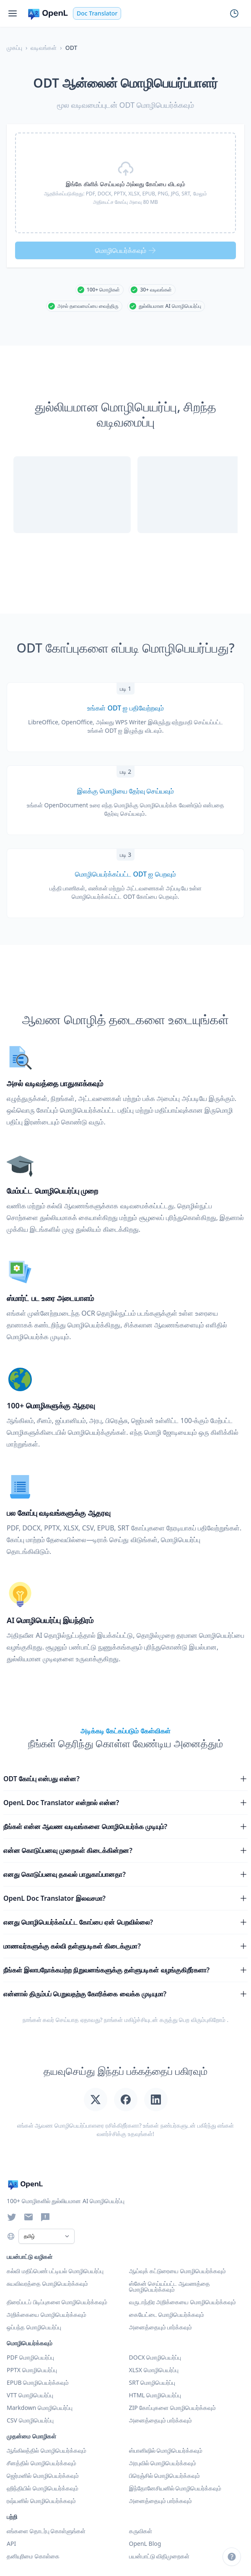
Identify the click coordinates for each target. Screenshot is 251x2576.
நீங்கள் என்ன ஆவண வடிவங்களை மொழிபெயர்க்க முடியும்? (125, 1826)
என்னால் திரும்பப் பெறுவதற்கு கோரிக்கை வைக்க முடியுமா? (125, 1993)
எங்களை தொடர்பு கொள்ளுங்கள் (46, 2531)
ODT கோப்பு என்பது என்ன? (125, 1778)
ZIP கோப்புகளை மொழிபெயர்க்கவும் (172, 2408)
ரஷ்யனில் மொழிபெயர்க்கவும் (41, 2501)
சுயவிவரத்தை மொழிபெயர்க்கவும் (47, 2283)
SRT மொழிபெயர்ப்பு (152, 2382)
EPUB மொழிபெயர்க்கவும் (38, 2382)
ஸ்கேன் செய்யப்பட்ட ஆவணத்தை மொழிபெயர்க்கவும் (169, 2286)
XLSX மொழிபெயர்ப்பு (154, 2370)
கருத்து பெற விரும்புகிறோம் (192, 2020)
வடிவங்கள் (44, 48)
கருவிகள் (140, 2531)
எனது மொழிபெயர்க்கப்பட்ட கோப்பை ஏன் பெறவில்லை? (125, 1922)
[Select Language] (46, 2236)
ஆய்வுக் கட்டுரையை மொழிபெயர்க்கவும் (177, 2271)
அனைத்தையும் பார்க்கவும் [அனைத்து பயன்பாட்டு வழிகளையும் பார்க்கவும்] (160, 2327)
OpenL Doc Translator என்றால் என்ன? (125, 1802)
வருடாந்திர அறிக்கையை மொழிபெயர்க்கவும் (182, 2302)
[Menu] (12, 13)
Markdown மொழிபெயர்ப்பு (39, 2408)
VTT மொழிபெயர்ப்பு (30, 2395)
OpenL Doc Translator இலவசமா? (125, 1898)
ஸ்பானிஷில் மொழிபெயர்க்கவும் (166, 2450)
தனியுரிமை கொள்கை (33, 2556)
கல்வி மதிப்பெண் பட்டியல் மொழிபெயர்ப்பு (55, 2271)
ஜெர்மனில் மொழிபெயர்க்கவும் (43, 2476)
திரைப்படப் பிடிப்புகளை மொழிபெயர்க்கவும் (57, 2302)
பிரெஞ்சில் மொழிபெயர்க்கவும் (164, 2476)
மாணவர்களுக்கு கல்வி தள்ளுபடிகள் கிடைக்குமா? (125, 1946)
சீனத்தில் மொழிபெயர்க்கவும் (41, 2463)
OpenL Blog (145, 2543)
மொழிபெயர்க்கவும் (125, 250)
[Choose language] (11, 2236)
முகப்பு (14, 48)
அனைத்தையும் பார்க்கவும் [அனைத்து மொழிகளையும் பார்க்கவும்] (160, 2501)
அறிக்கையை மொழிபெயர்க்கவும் (46, 2314)
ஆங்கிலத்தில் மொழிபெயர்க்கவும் (46, 2450)
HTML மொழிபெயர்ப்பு (155, 2395)
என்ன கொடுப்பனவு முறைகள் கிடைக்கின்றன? (125, 1850)
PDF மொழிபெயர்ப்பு (30, 2357)
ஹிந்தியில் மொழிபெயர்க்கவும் (42, 2488)
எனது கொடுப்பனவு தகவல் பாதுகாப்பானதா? (125, 1874)
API (11, 2543)
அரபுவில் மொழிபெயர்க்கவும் (163, 2463)
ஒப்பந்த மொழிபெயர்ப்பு (34, 2327)
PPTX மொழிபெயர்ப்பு (32, 2370)
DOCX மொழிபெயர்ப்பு (155, 2357)
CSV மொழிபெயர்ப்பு (30, 2420)
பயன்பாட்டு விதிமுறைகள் (159, 2556)
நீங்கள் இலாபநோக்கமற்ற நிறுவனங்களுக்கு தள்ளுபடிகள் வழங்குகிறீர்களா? (125, 1970)
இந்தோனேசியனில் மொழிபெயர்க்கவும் (175, 2488)
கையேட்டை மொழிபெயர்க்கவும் (166, 2314)
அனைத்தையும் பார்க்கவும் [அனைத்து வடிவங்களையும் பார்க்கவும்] (160, 2420)
